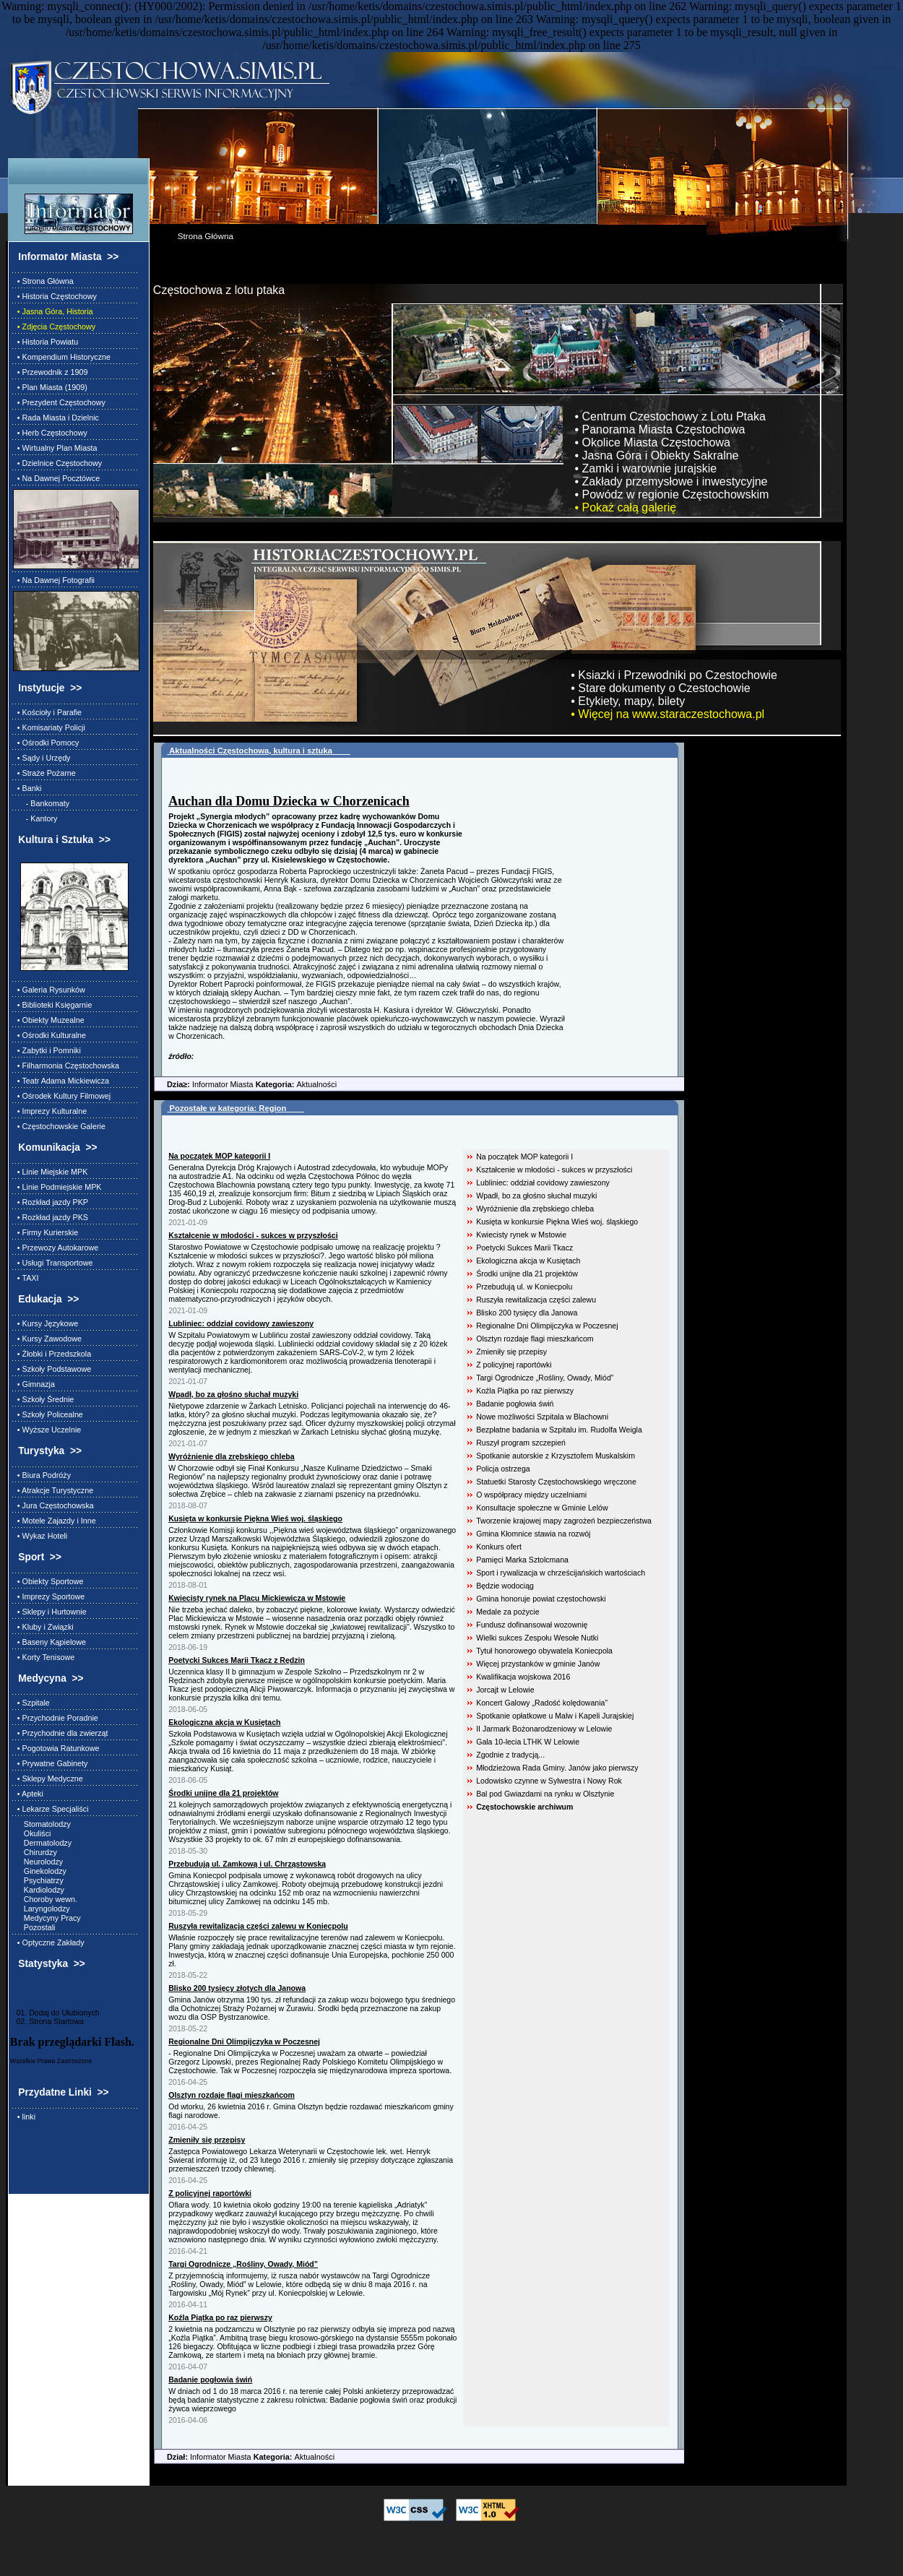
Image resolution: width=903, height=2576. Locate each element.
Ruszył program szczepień (521, 1442)
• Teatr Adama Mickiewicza (61, 1080)
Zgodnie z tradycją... (510, 1754)
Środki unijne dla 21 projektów (527, 1273)
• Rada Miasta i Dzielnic (56, 417)
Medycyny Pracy (47, 1918)
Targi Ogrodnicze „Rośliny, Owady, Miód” (544, 1377)
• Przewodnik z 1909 (50, 372)
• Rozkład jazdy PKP (50, 1202)
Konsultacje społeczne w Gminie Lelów (542, 1507)
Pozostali (34, 1927)
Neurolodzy (38, 1861)
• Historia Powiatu (45, 341)
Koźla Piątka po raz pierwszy (525, 1390)
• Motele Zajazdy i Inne (54, 1520)
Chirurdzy (35, 1852)
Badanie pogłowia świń (514, 1403)
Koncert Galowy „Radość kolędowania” (542, 1702)
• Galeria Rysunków (49, 989)
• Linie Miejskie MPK (50, 1171)
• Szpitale (31, 1702)
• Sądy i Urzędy (42, 757)
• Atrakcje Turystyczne (53, 1490)
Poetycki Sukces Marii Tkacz (524, 1247)
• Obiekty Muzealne (49, 1020)
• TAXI (26, 1278)
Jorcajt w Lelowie (505, 1689)
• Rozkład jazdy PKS (50, 1217)
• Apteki (28, 1793)
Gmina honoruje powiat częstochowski (540, 1598)
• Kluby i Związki (43, 1626)
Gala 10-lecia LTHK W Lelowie (527, 1741)
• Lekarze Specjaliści (51, 1809)
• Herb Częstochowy (50, 432)
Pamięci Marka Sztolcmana (522, 1559)
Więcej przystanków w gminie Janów (538, 1663)
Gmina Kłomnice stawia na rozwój (533, 1533)
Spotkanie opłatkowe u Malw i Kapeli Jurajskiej (555, 1715)
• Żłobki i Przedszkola (52, 1353)
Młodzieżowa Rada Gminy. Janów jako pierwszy (557, 1767)
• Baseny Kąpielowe (49, 1642)
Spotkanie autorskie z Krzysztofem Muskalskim (555, 1455)
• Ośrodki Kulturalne (49, 1035)
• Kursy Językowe (45, 1323)
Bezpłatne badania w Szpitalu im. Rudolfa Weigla (559, 1429)
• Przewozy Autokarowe (55, 1247)
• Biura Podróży (42, 1475)
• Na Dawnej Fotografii (54, 580)
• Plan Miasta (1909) (50, 387)
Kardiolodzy (38, 1889)
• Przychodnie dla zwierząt (60, 1733)
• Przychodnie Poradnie (55, 1717)
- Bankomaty (41, 803)
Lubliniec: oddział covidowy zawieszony (543, 1182)
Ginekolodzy (39, 1871)
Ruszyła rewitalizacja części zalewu (536, 1299)
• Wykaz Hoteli (40, 1535)
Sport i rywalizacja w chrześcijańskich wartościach (560, 1572)
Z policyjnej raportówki (513, 1364)
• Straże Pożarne (44, 773)
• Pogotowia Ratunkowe (56, 1748)
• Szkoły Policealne (48, 1414)
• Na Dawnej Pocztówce (56, 478)
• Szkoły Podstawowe (52, 1369)
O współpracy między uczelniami (531, 1494)
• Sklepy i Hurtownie (50, 1611)
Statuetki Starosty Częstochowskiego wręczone (556, 1481)
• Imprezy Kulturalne (50, 1111)
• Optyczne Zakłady (49, 1942)
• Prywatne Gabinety (50, 1763)
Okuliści (32, 1833)
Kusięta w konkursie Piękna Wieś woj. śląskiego (557, 1221)
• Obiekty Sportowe (48, 1581)
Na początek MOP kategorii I (524, 1156)
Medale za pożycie (507, 1611)
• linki (24, 2116)
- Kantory (35, 818)
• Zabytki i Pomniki (47, 1050)
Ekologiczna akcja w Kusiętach (528, 1260)
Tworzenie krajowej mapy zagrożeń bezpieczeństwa (564, 1520)
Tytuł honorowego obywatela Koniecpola (544, 1650)
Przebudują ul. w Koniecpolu (524, 1286)
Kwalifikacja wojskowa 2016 (523, 1676)
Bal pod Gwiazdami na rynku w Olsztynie (545, 1793)
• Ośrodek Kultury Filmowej (62, 1096)
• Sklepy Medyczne (48, 1778)
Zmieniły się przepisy (511, 1351)
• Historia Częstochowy (55, 296)
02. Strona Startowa (47, 2021)
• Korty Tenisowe (43, 1657)
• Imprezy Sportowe (49, 1596)
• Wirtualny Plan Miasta (55, 448)
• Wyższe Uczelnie (47, 1429)
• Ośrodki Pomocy (46, 742)
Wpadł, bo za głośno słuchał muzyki (536, 1195)
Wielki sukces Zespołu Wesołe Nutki (537, 1637)
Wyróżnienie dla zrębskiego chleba (535, 1208)
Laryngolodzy (41, 1908)
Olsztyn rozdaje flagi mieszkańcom (534, 1338)
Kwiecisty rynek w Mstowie (521, 1234)
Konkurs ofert (499, 1546)
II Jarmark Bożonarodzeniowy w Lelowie (544, 1728)
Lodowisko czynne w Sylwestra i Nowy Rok (549, 1780)
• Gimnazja (34, 1384)
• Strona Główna (43, 281)
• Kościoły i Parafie (47, 712)
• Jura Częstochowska (53, 1505)
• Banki (27, 788)
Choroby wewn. (45, 1899)
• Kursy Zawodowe (47, 1338)
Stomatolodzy (42, 1824)
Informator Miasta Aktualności (245, 1084)
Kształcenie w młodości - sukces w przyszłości (554, 1169)
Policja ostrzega (503, 1468)
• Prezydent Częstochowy (59, 402)
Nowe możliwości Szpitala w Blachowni (542, 1416)
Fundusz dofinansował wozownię (531, 1624)
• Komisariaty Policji (49, 727)
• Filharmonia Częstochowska (66, 1065)
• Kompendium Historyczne (62, 357)
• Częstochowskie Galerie (59, 1126)
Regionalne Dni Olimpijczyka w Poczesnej (547, 1325)
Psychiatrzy (38, 1880)
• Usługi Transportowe (53, 1262)
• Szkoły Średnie (43, 1399)
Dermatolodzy (42, 1842)
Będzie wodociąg (505, 1585)
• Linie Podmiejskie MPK (57, 1187)
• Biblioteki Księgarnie (52, 1004)
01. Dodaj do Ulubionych (55, 2012)
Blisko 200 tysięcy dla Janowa (526, 1312)
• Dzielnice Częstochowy (57, 463)
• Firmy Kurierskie (45, 1232)
